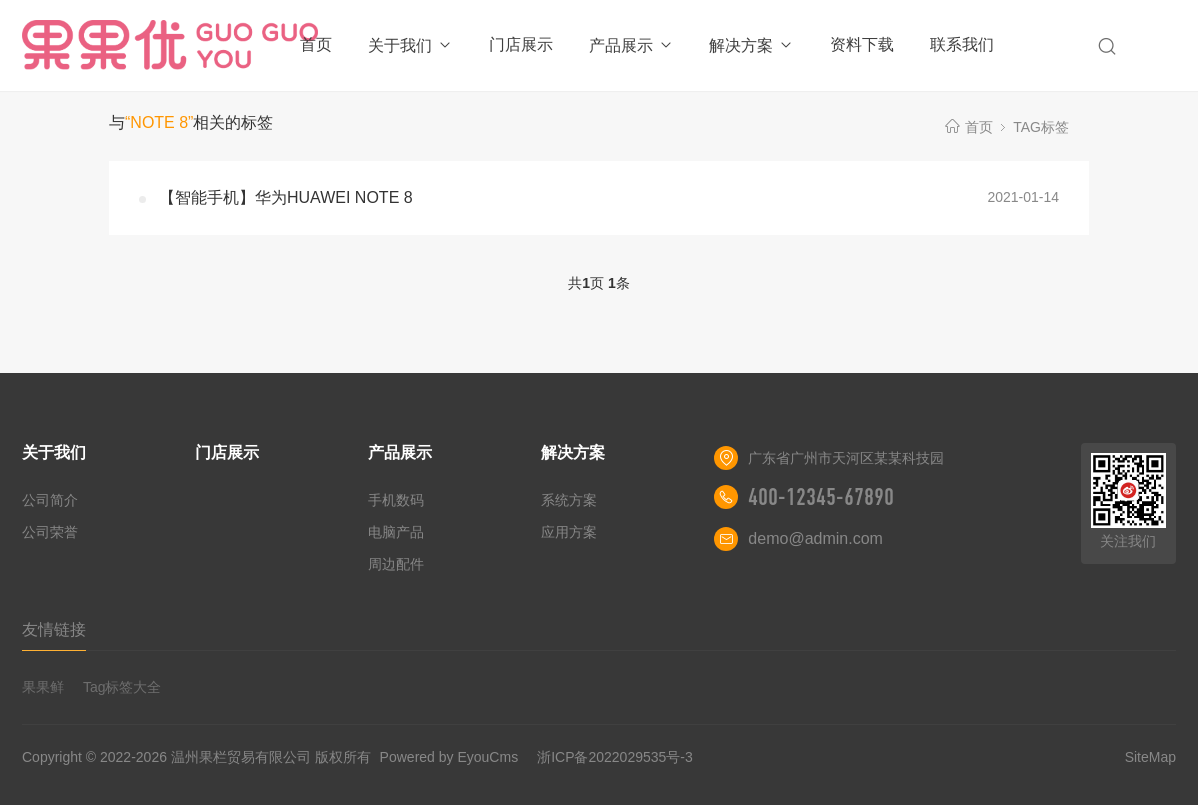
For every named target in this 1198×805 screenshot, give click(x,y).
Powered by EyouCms (447, 757)
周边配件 (396, 564)
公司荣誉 (50, 532)
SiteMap (1150, 757)
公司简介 (50, 500)
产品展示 (631, 45)
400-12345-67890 (821, 497)
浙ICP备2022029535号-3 (615, 757)
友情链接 (54, 629)
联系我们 (962, 44)
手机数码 (396, 500)
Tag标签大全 (122, 687)
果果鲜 (43, 687)
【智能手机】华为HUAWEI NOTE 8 (286, 197)
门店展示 (521, 44)
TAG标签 (1041, 127)
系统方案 (569, 500)
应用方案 (569, 532)
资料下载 (862, 44)
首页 (316, 44)
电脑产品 (396, 532)
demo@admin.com (815, 538)
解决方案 (751, 45)
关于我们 (410, 45)
